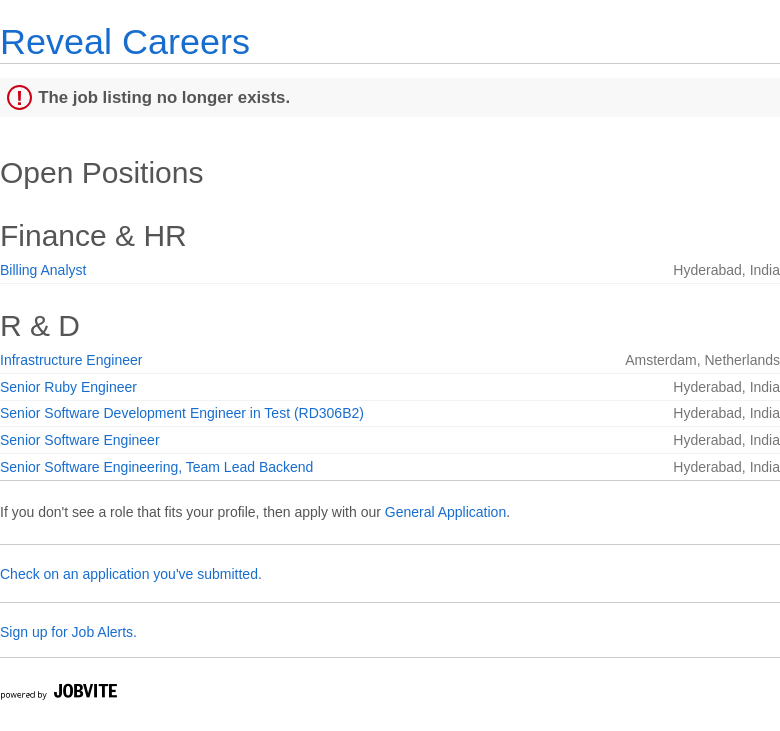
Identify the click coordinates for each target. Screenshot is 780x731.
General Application (445, 512)
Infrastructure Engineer (71, 360)
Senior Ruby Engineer (68, 387)
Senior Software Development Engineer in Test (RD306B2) (182, 413)
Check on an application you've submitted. (131, 574)
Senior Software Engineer (80, 440)
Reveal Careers (125, 41)
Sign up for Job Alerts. (68, 632)
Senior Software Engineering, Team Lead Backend (156, 467)
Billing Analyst (43, 270)
